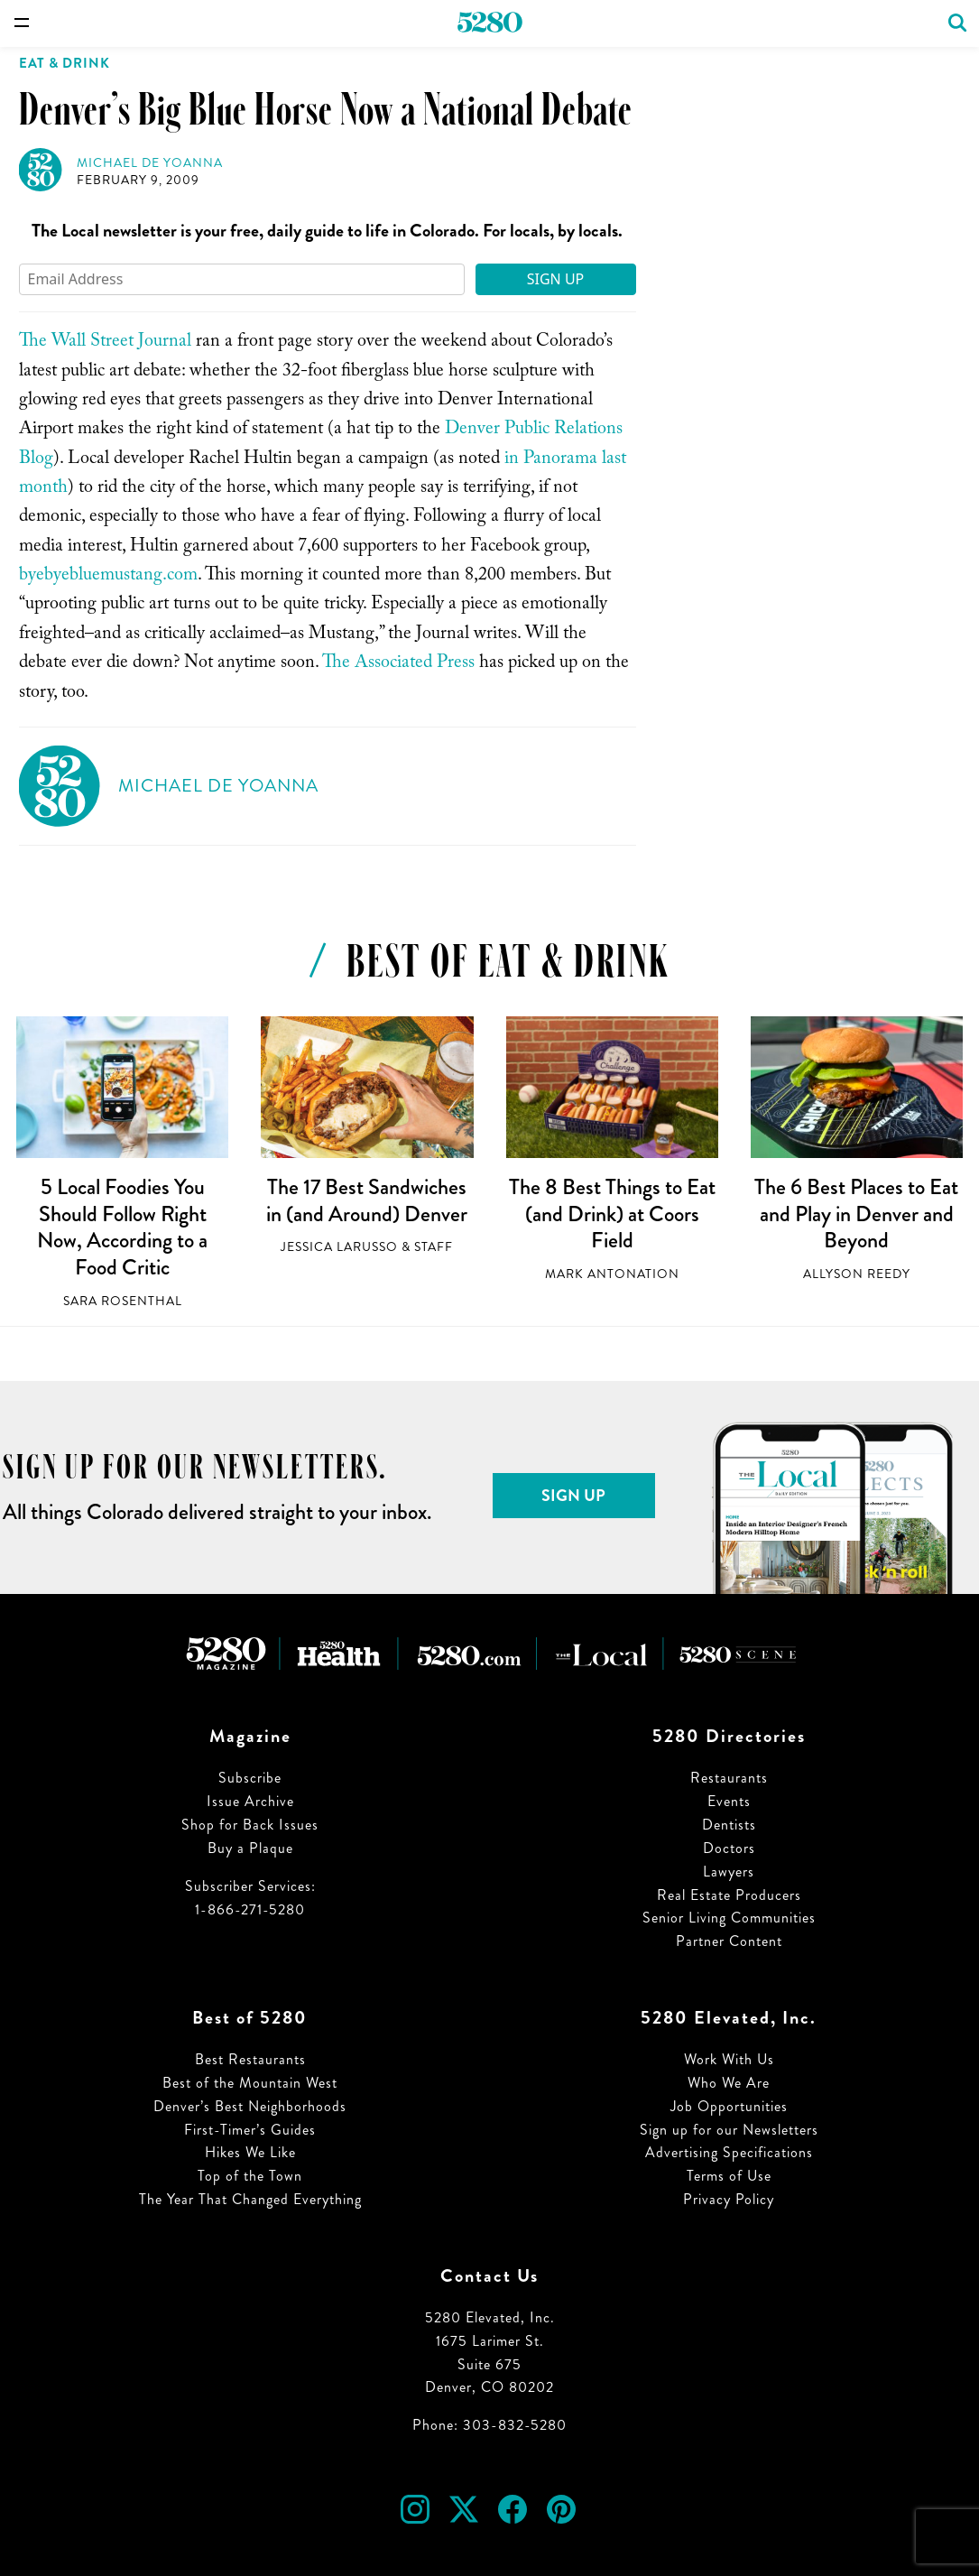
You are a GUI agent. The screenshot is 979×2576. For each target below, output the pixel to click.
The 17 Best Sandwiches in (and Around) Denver (366, 1200)
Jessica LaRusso (339, 1247)
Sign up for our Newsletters (729, 2129)
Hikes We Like (250, 2152)
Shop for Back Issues (250, 1824)
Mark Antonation (612, 1274)
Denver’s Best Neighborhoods (249, 2106)
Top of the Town (250, 2175)
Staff (433, 1247)
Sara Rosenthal (122, 1301)
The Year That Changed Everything (250, 2199)
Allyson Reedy (856, 1274)
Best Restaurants (250, 2059)
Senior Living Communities (729, 1917)
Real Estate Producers (729, 1895)
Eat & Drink (64, 63)
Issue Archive (250, 1801)
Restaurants (729, 1777)
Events (729, 1801)
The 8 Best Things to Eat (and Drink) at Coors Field (612, 1214)
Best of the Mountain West (249, 2082)
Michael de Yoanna (150, 162)
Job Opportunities (729, 2106)
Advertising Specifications (729, 2152)
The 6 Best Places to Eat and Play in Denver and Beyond (856, 1214)
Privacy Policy (728, 2199)
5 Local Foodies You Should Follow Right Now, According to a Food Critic (122, 1227)
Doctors (729, 1848)
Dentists (729, 1824)
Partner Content (729, 1941)
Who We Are (729, 2082)
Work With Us (729, 2059)
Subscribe (250, 1777)
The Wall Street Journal (105, 343)
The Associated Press (398, 664)
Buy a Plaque (250, 1848)
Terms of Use (729, 2175)
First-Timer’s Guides (250, 2129)
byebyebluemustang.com (108, 576)
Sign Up (556, 279)
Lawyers (728, 1871)
